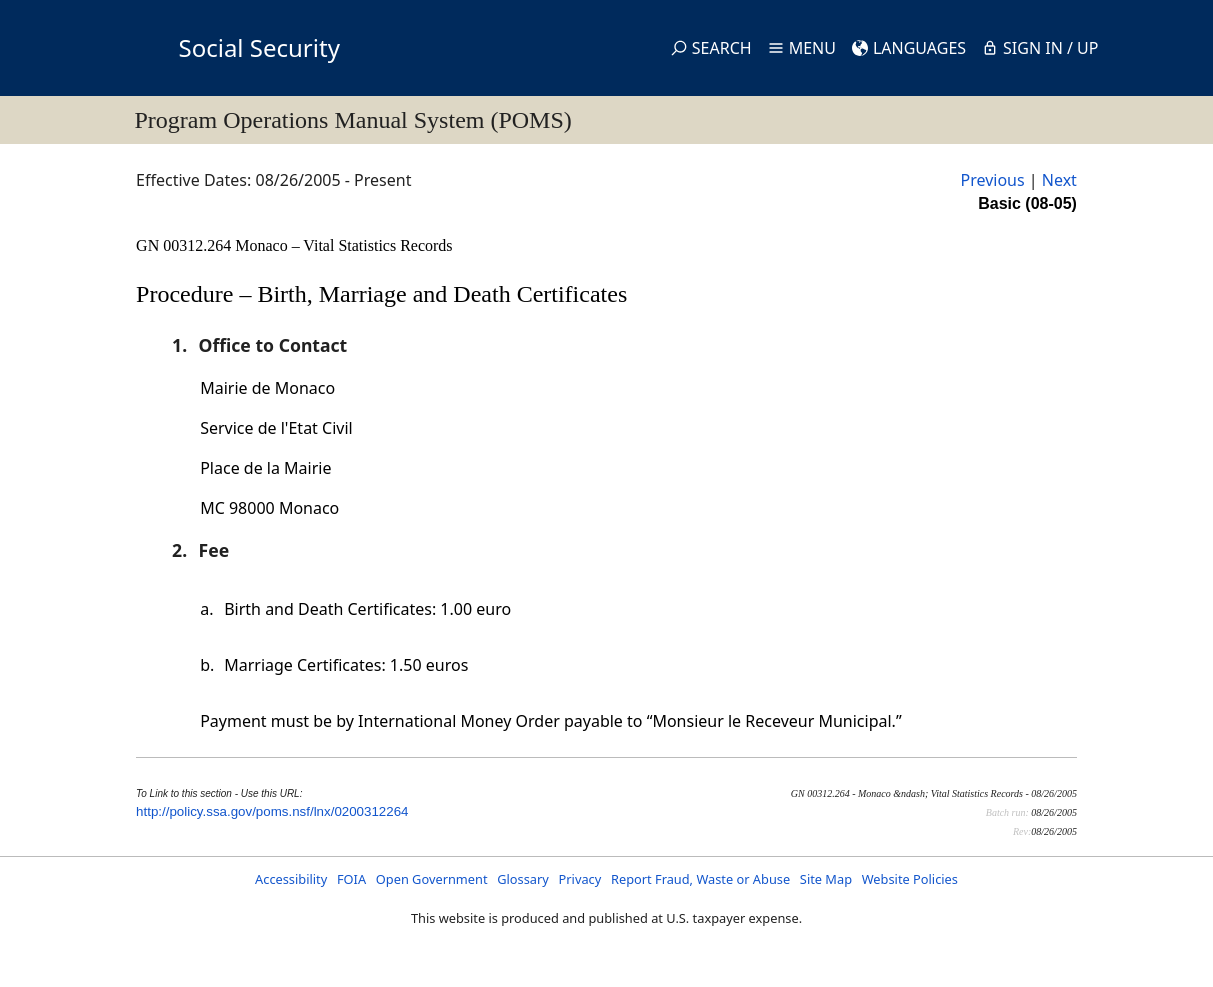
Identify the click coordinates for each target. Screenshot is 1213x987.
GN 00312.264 (185, 245)
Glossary (523, 879)
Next (1059, 180)
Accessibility (291, 879)
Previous (992, 180)
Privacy (580, 879)
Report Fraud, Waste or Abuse (700, 879)
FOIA (351, 879)
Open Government (432, 879)
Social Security (259, 47)
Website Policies (910, 879)
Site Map (826, 879)
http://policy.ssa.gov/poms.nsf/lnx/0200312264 (272, 811)
